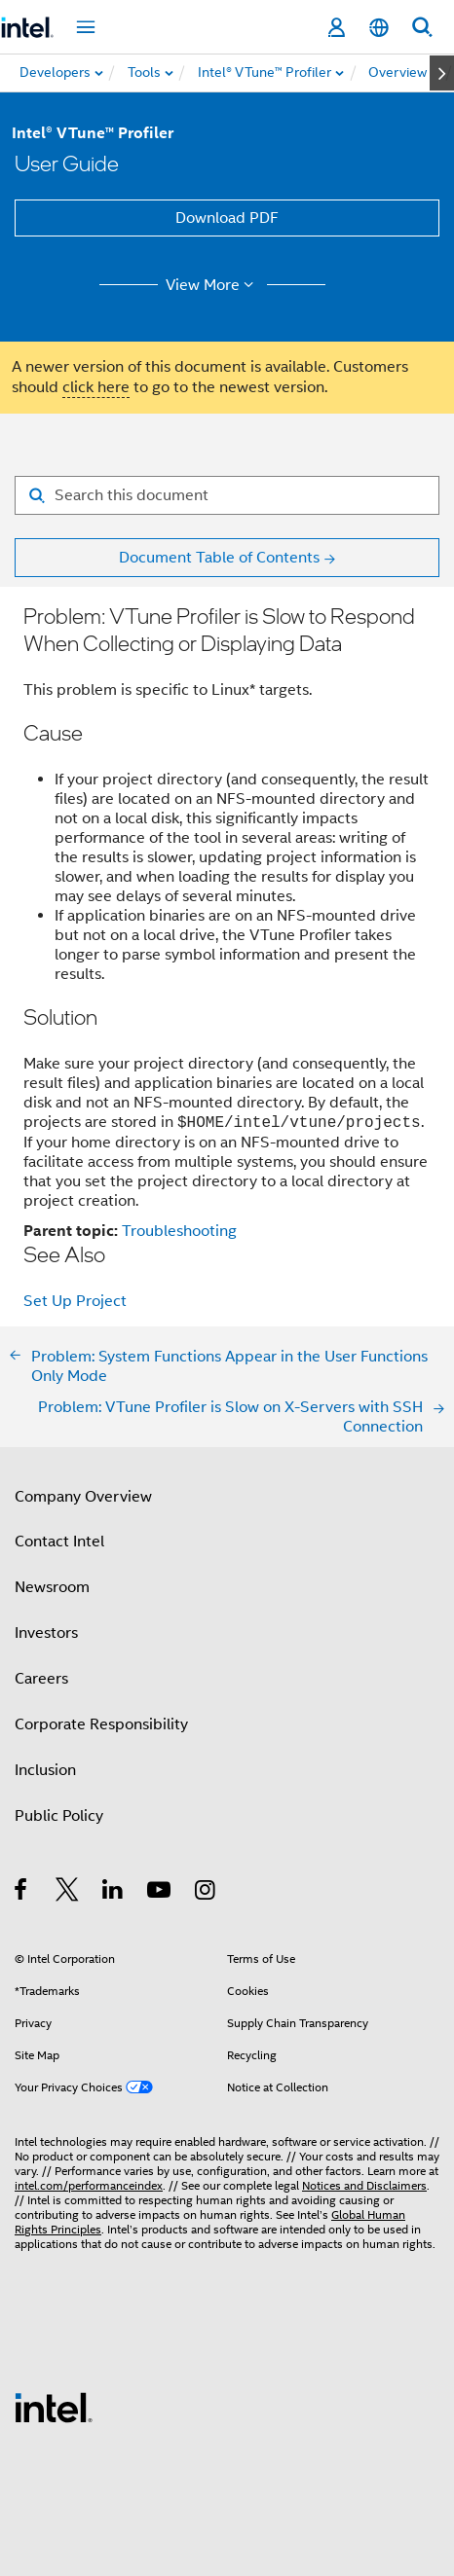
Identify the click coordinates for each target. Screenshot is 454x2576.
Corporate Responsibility (101, 1724)
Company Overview (83, 1496)
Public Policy (59, 1816)
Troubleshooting (179, 1231)
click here (96, 387)
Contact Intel (59, 1541)
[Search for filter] (227, 495)
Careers (41, 1678)
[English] (379, 27)
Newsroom (52, 1587)
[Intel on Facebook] (22, 1892)
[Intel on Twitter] (68, 1892)
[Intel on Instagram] (206, 1892)
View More (213, 285)
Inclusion (45, 1770)
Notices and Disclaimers (364, 2185)
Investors (46, 1633)
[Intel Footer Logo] (54, 2406)
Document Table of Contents (219, 557)
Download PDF (227, 218)
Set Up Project (75, 1301)
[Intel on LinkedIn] (113, 1892)
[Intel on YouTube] (160, 1892)
